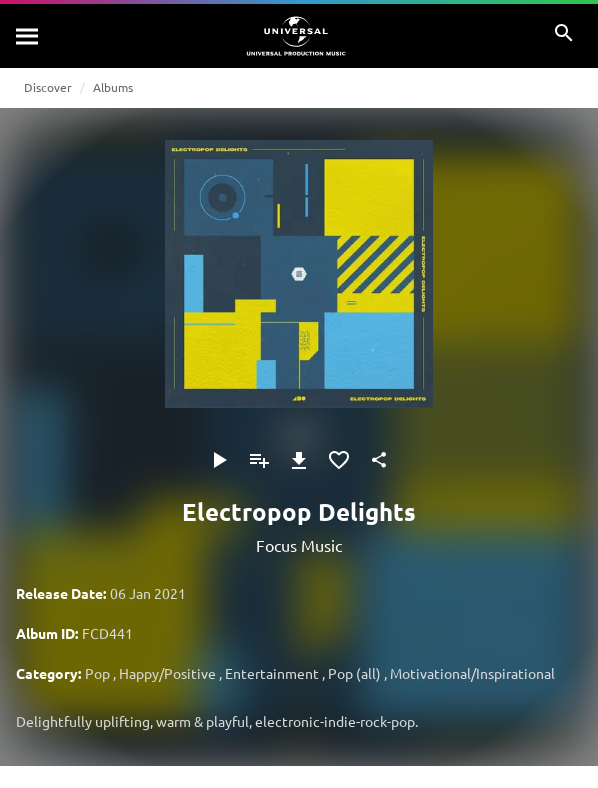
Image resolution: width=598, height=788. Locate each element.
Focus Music (299, 545)
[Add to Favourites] (339, 460)
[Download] (299, 460)
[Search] (28, 36)
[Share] (379, 460)
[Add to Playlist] (259, 460)
